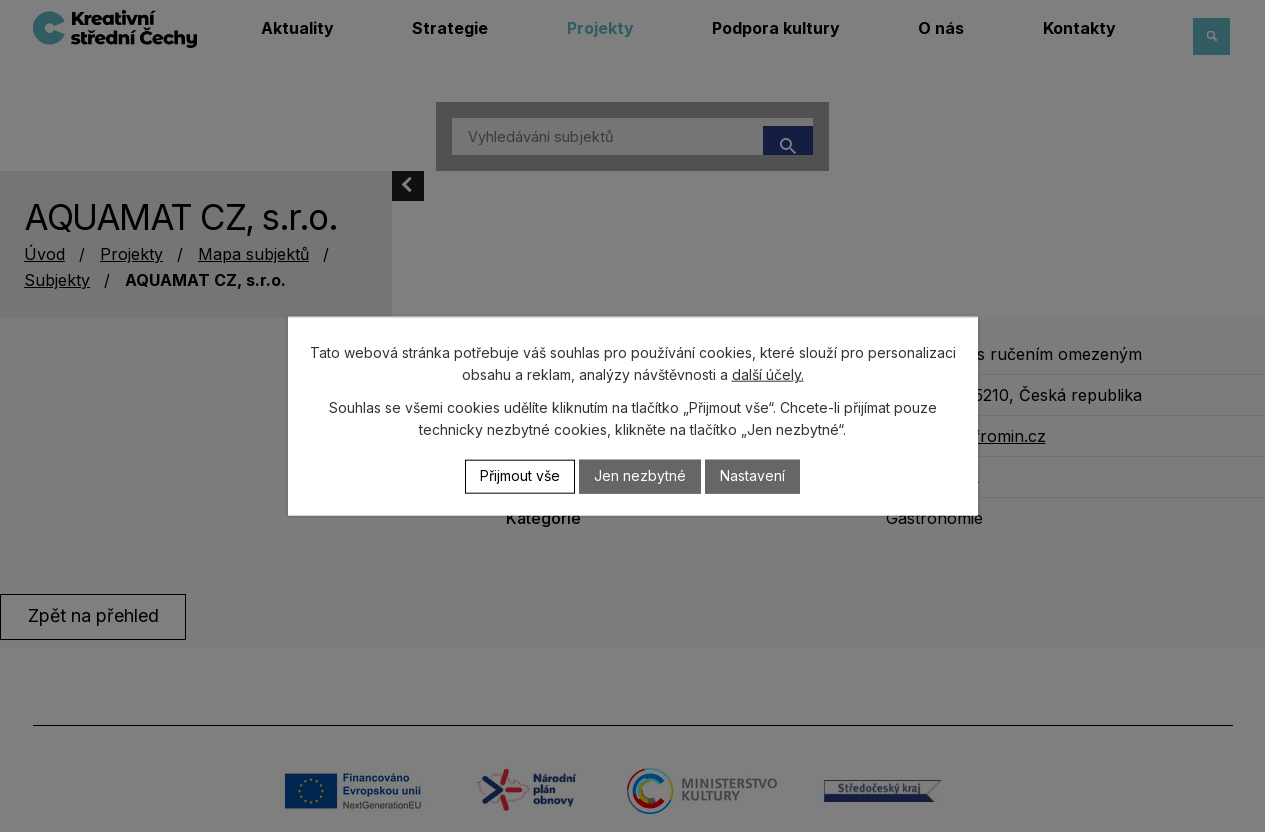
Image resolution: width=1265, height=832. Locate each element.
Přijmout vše (520, 476)
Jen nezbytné (640, 476)
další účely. (768, 374)
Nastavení (752, 476)
